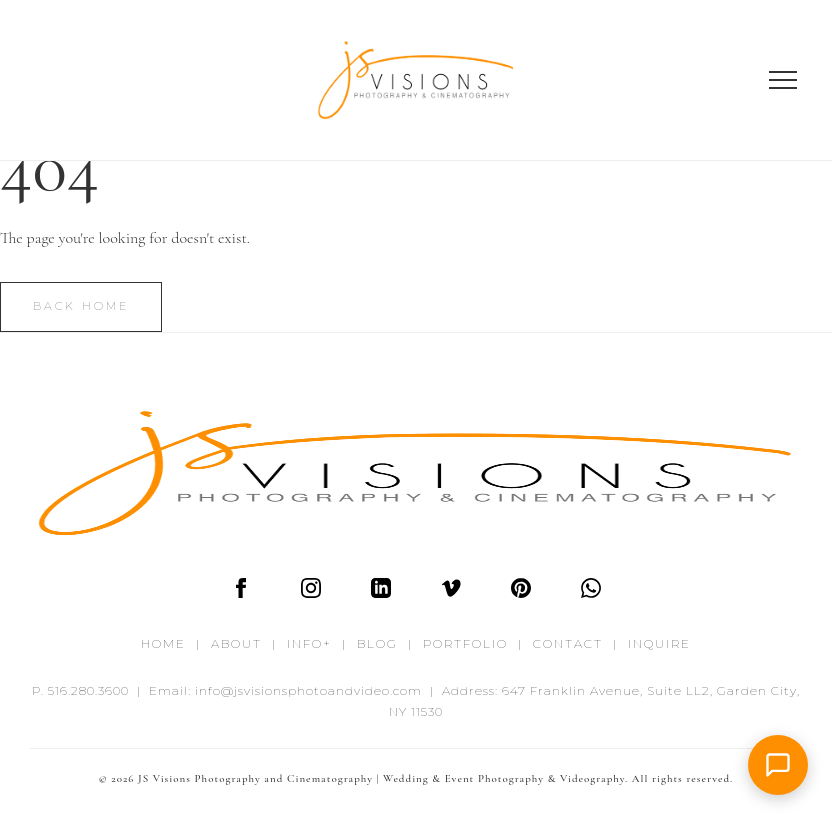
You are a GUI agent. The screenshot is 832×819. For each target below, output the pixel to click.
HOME (163, 643)
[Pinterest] (521, 593)
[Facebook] (241, 593)
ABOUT (236, 643)
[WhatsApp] (591, 593)
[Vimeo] (451, 593)
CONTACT (568, 643)
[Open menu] (783, 80)
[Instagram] (311, 593)
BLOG (377, 643)
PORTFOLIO (465, 643)
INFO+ (309, 643)
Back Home (81, 306)
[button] (778, 765)
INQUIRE (659, 643)
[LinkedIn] (381, 593)
